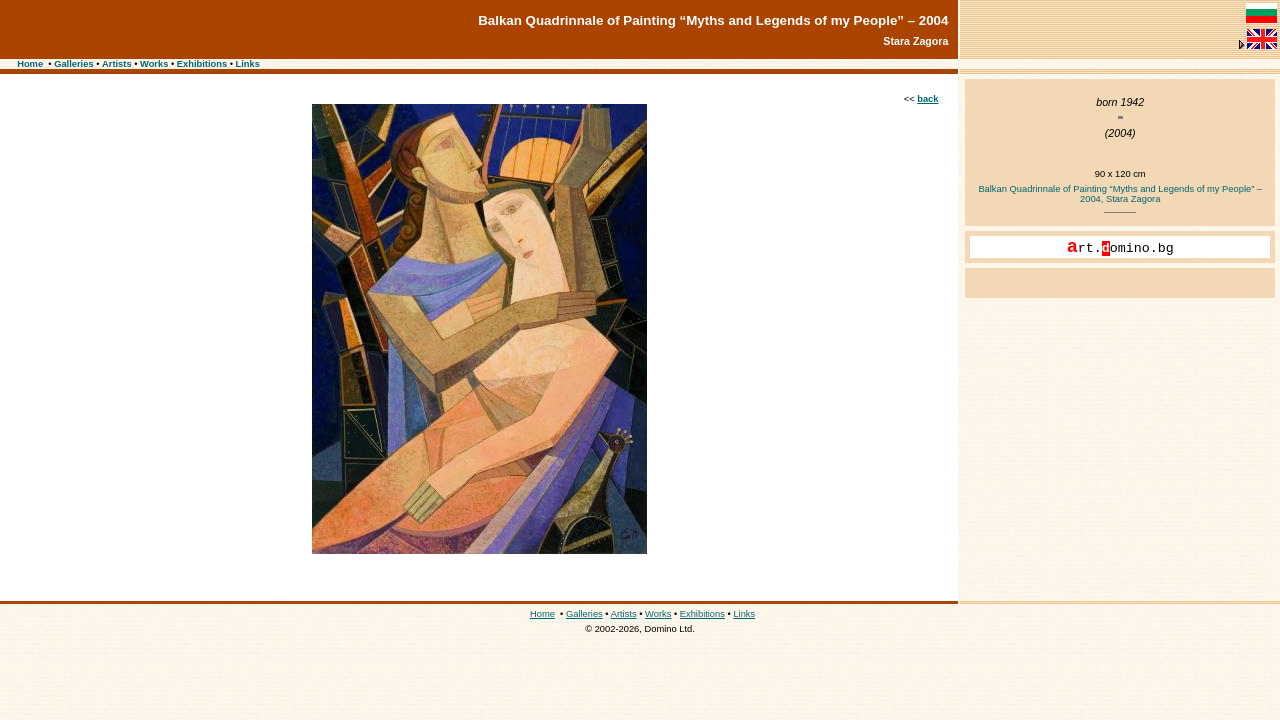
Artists (117, 64)
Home (30, 64)
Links (248, 64)
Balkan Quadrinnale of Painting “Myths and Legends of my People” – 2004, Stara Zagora (1120, 194)
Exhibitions (202, 64)
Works (154, 64)
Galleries (73, 64)
